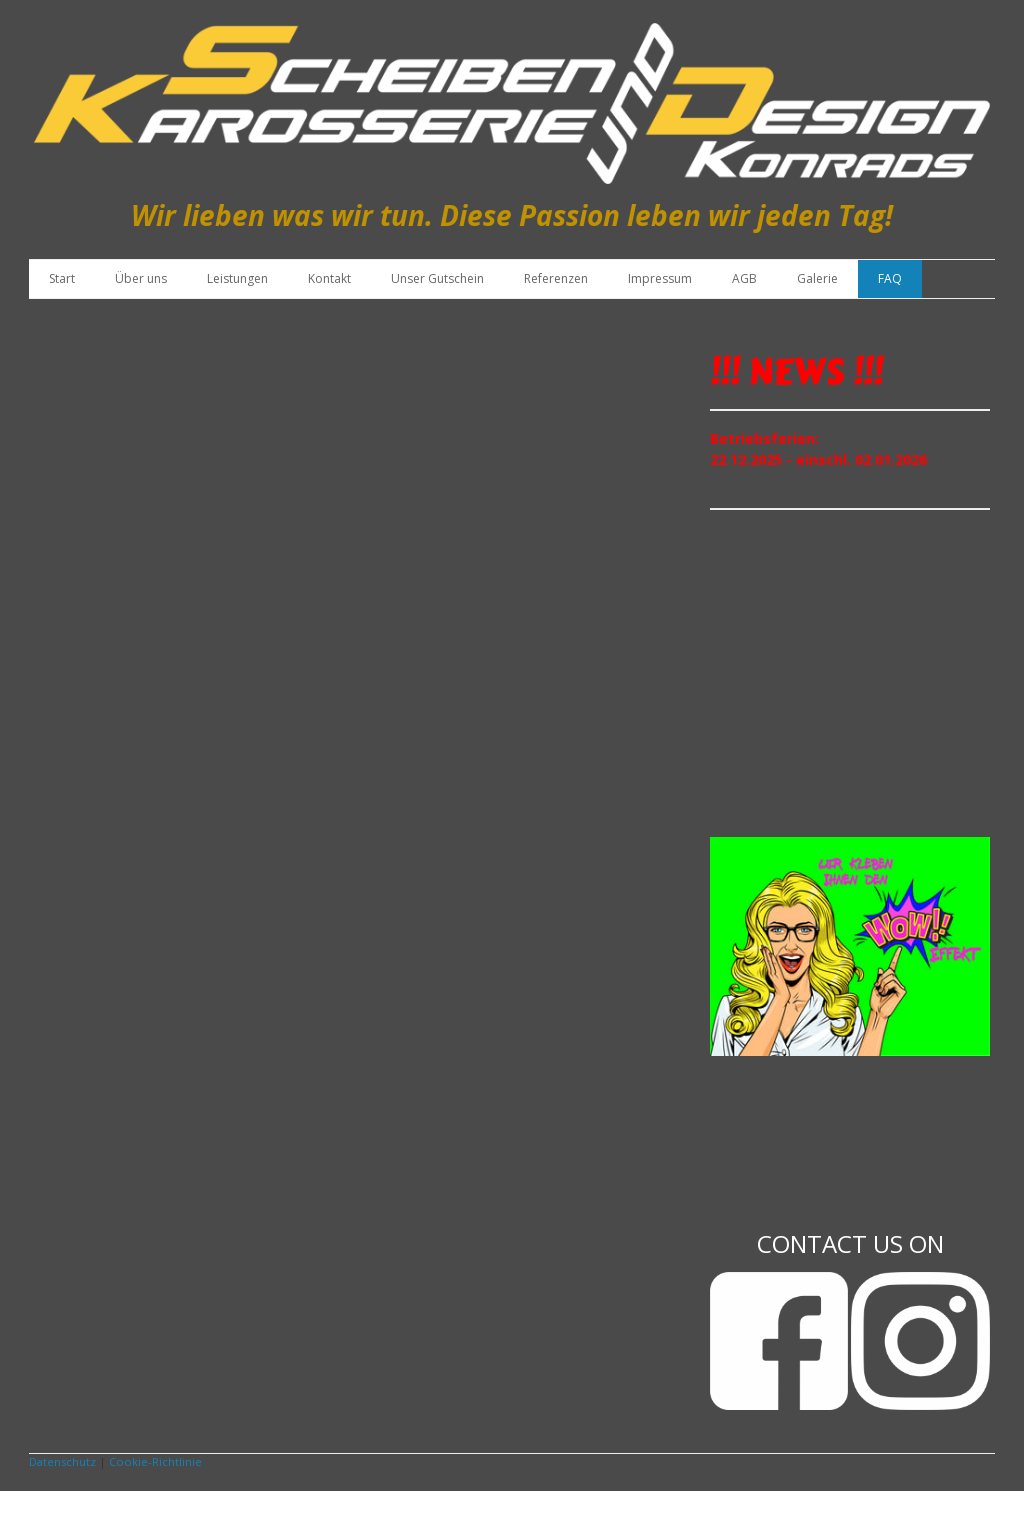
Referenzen (556, 278)
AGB (744, 278)
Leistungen (237, 278)
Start (62, 278)
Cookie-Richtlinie (155, 1461)
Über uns (141, 278)
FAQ (890, 278)
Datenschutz (62, 1461)
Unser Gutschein (437, 278)
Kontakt (329, 278)
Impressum (660, 278)
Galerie (817, 278)
